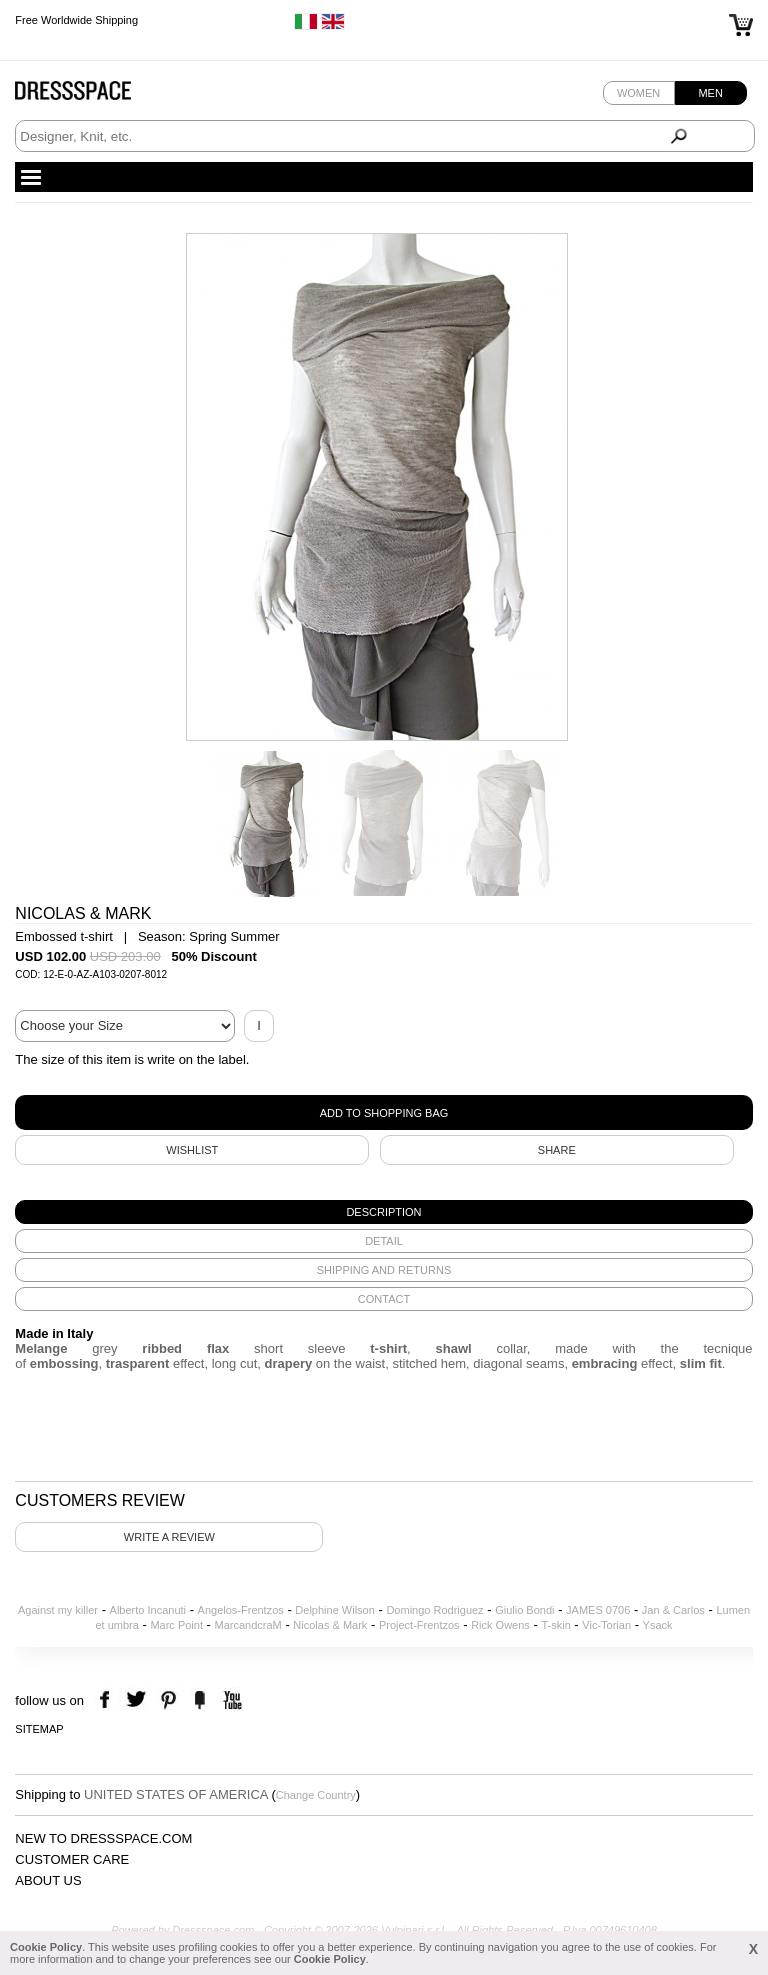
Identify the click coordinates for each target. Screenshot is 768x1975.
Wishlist (192, 1150)
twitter (138, 1700)
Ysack (658, 1625)
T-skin (555, 1625)
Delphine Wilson (334, 1610)
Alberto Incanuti (148, 1610)
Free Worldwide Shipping (76, 20)
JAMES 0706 (598, 1610)
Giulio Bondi (524, 1610)
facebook (107, 1700)
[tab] (383, 1212)
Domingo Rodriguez (434, 1610)
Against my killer (58, 1610)
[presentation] (383, 1212)
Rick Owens (500, 1625)
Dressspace (92, 95)
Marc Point (176, 1625)
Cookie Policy (46, 1947)
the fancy (199, 1700)
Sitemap (39, 1729)
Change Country (316, 1795)
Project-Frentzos (419, 1625)
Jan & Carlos (673, 1610)
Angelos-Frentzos (241, 1610)
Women (638, 93)
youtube (230, 1700)
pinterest (168, 1700)
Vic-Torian (606, 1625)
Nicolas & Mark (330, 1625)
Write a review (169, 1537)
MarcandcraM (248, 1625)
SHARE (557, 1150)
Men (710, 93)
